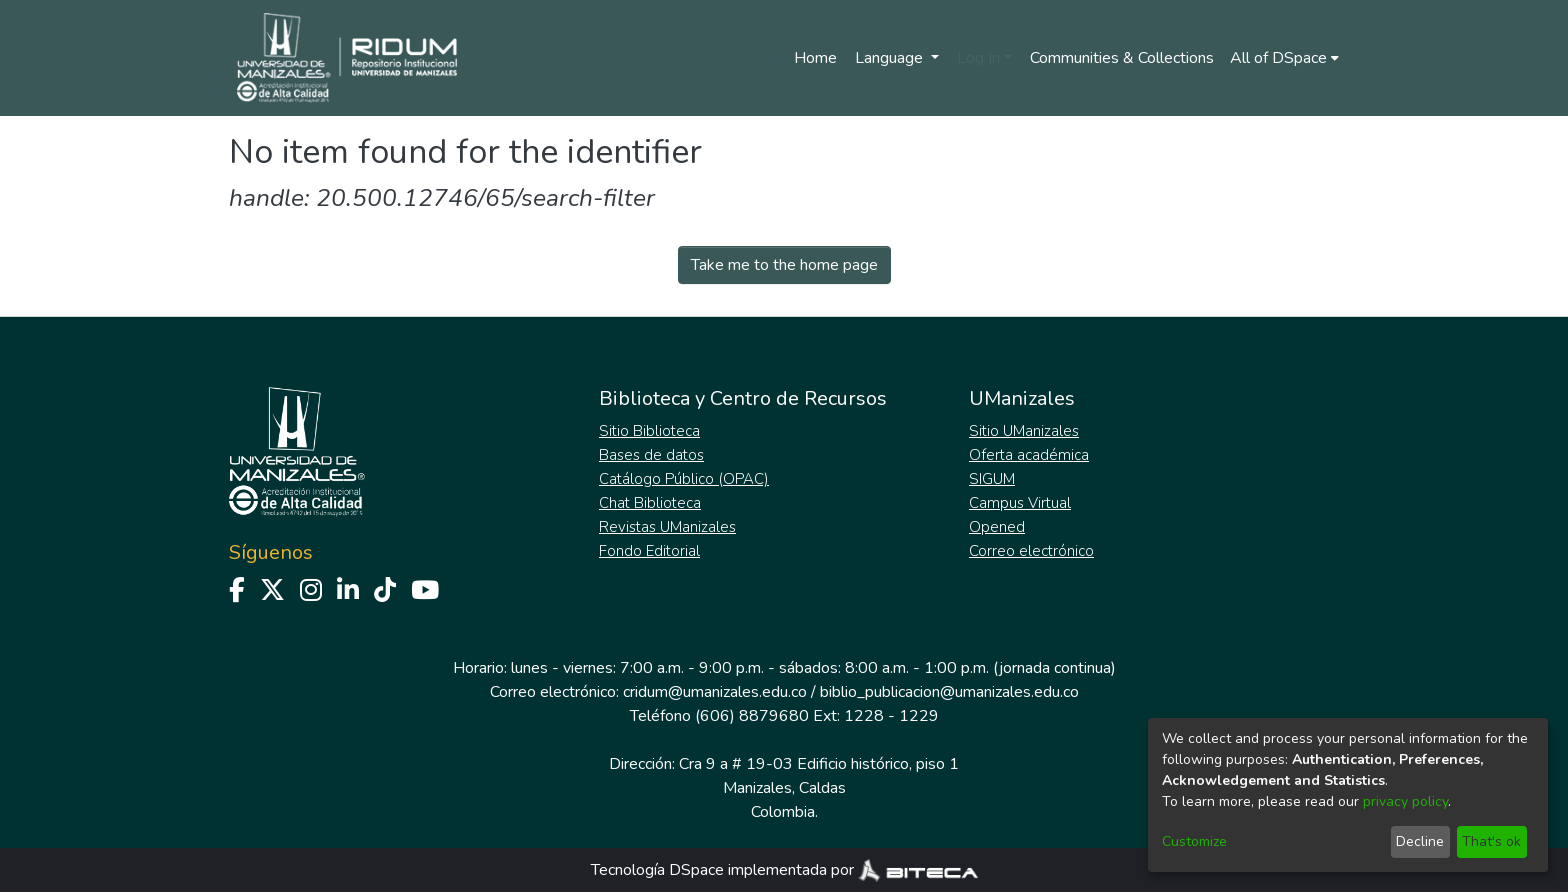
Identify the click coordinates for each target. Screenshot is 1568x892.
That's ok (1491, 841)
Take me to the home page (784, 265)
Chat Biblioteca (650, 503)
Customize (1194, 841)
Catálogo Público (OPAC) (684, 479)
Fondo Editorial (649, 551)
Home (815, 58)
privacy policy (1405, 801)
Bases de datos (651, 455)
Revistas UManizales (667, 527)
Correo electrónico (1031, 551)
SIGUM (992, 479)
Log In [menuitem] (978, 58)
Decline (1420, 841)
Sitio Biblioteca (649, 431)
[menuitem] (1284, 58)
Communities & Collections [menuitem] (1122, 58)
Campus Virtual (1020, 503)
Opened (997, 527)
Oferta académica (1029, 455)
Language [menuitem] (891, 58)
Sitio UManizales (1024, 431)
